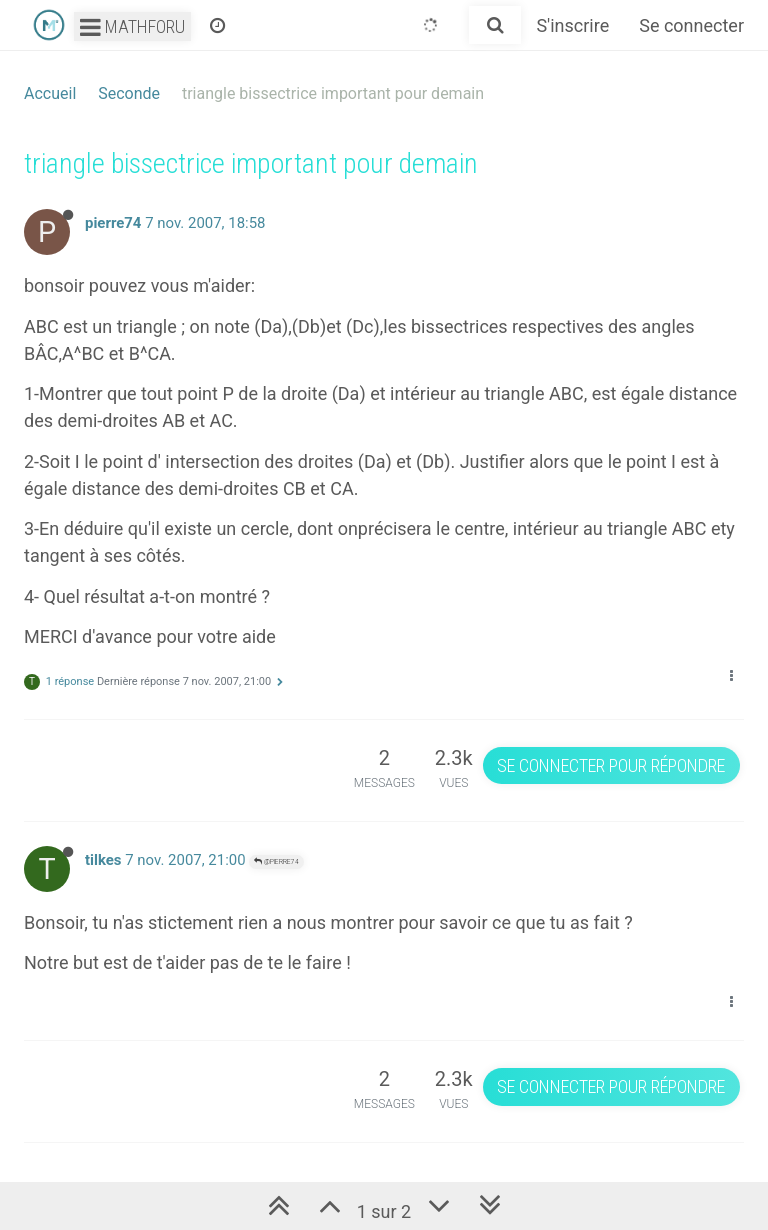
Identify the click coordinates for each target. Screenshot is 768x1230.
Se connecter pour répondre (611, 765)
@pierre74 (276, 861)
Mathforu (132, 26)
